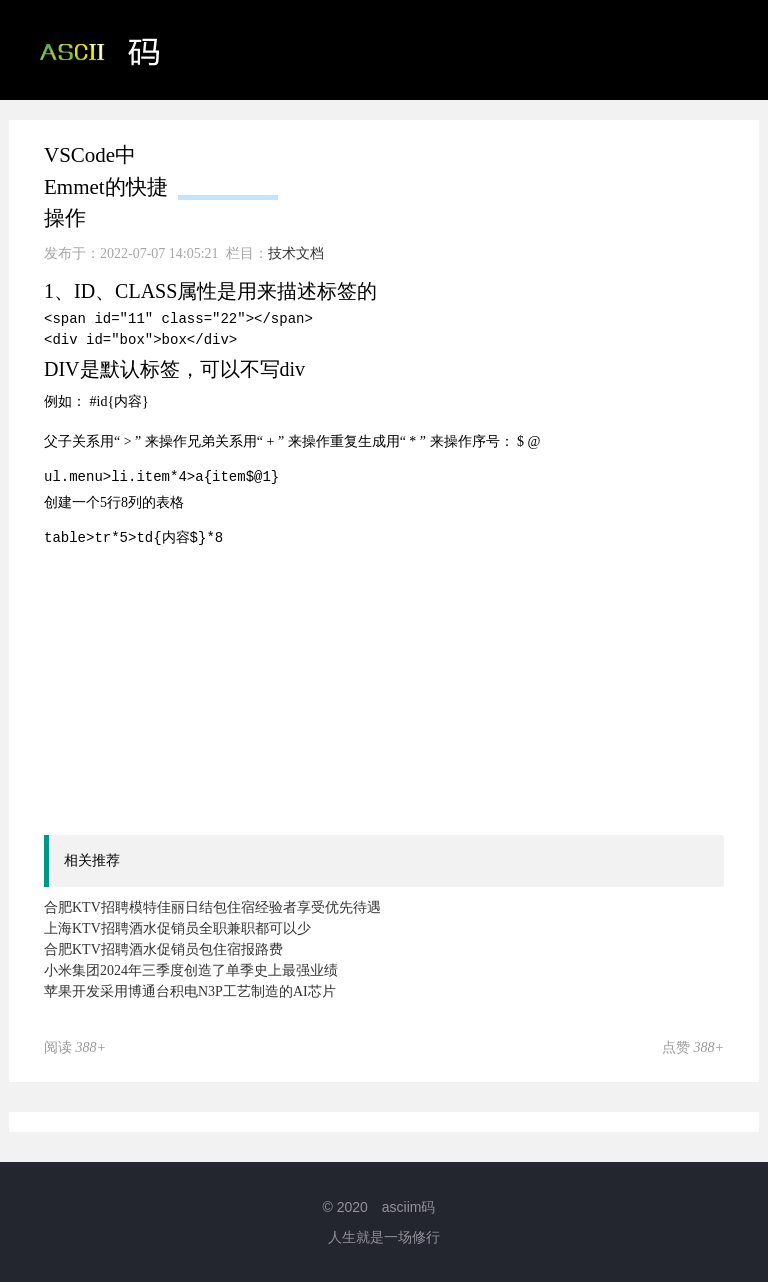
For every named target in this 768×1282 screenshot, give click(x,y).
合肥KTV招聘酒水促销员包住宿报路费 (163, 949)
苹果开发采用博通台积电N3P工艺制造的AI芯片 (190, 991)
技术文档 (612, 149)
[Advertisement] (406, 689)
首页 (228, 149)
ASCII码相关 (467, 149)
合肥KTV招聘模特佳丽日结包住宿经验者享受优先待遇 (212, 907)
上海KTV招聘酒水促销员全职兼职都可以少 (177, 928)
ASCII (333, 149)
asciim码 (409, 1207)
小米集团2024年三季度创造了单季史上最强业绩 (191, 970)
